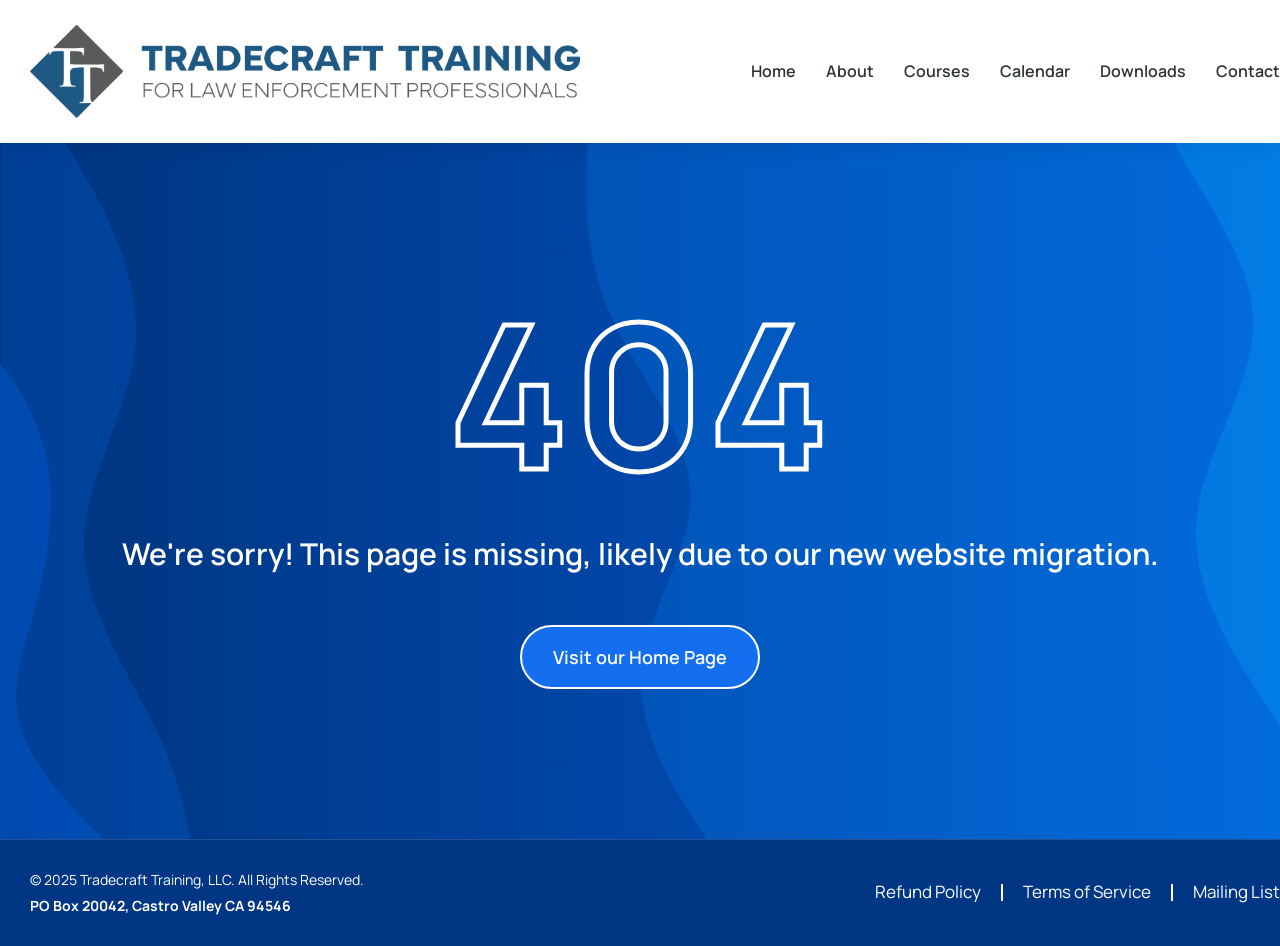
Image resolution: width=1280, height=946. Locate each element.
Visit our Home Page (640, 657)
